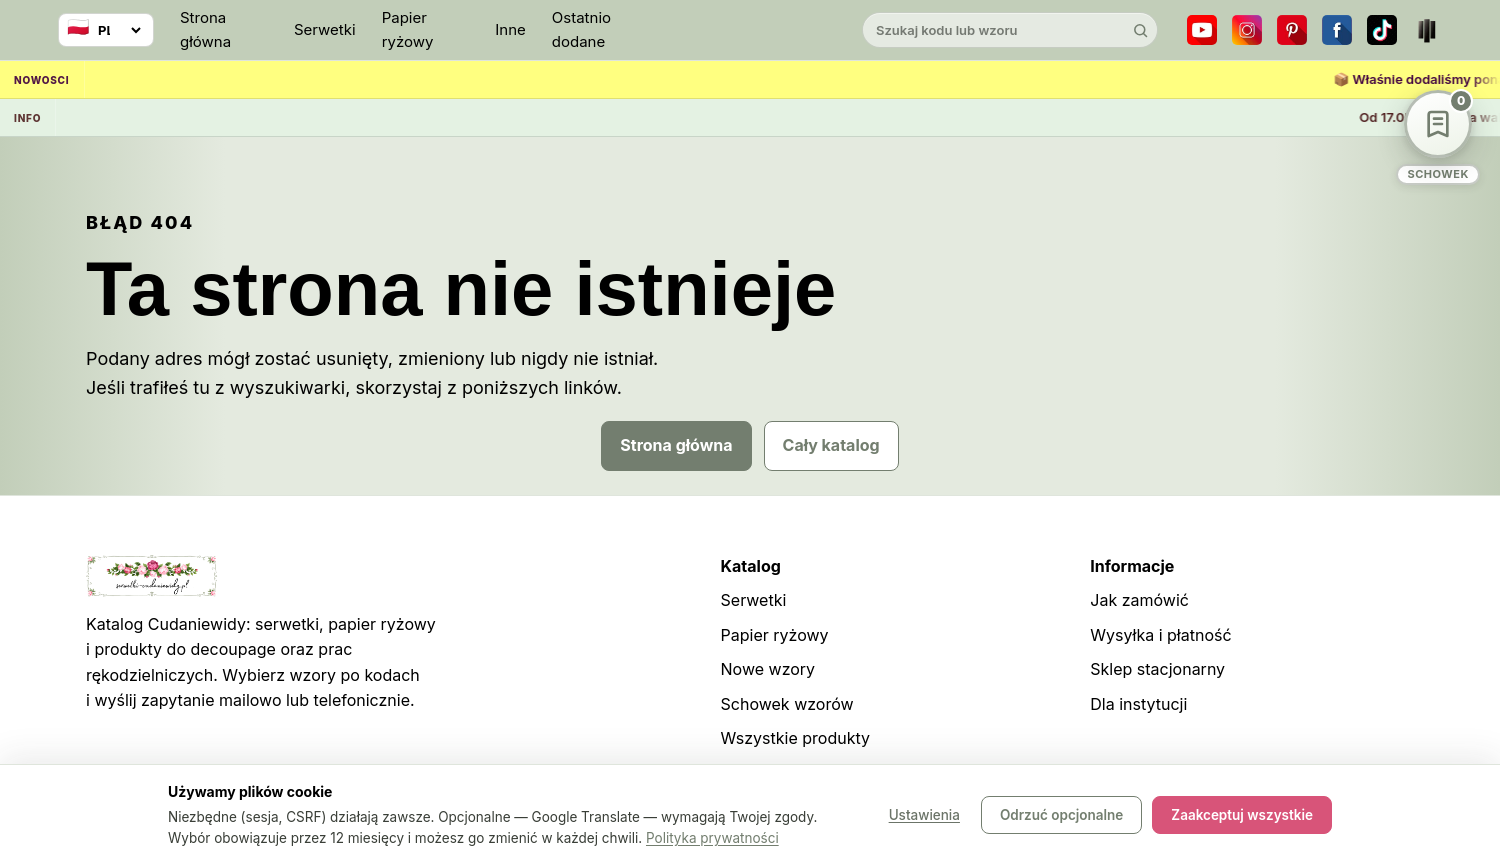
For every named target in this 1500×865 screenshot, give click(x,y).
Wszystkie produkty (795, 738)
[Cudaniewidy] (750, 30)
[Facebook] (1337, 30)
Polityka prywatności (712, 838)
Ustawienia (924, 815)
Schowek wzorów (787, 704)
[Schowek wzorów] (1438, 137)
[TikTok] (1382, 30)
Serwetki (325, 29)
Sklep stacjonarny (1157, 669)
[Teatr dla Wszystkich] (1427, 30)
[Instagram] (1247, 30)
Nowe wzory (768, 669)
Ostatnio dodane (581, 29)
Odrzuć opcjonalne (1061, 815)
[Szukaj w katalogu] (993, 30)
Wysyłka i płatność (1160, 635)
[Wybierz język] (106, 30)
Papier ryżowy (408, 29)
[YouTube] (1202, 30)
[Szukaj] (1140, 30)
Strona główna (205, 29)
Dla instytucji (1138, 704)
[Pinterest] (1292, 30)
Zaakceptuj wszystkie (1242, 815)
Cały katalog (831, 445)
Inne (510, 29)
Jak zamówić (1139, 600)
